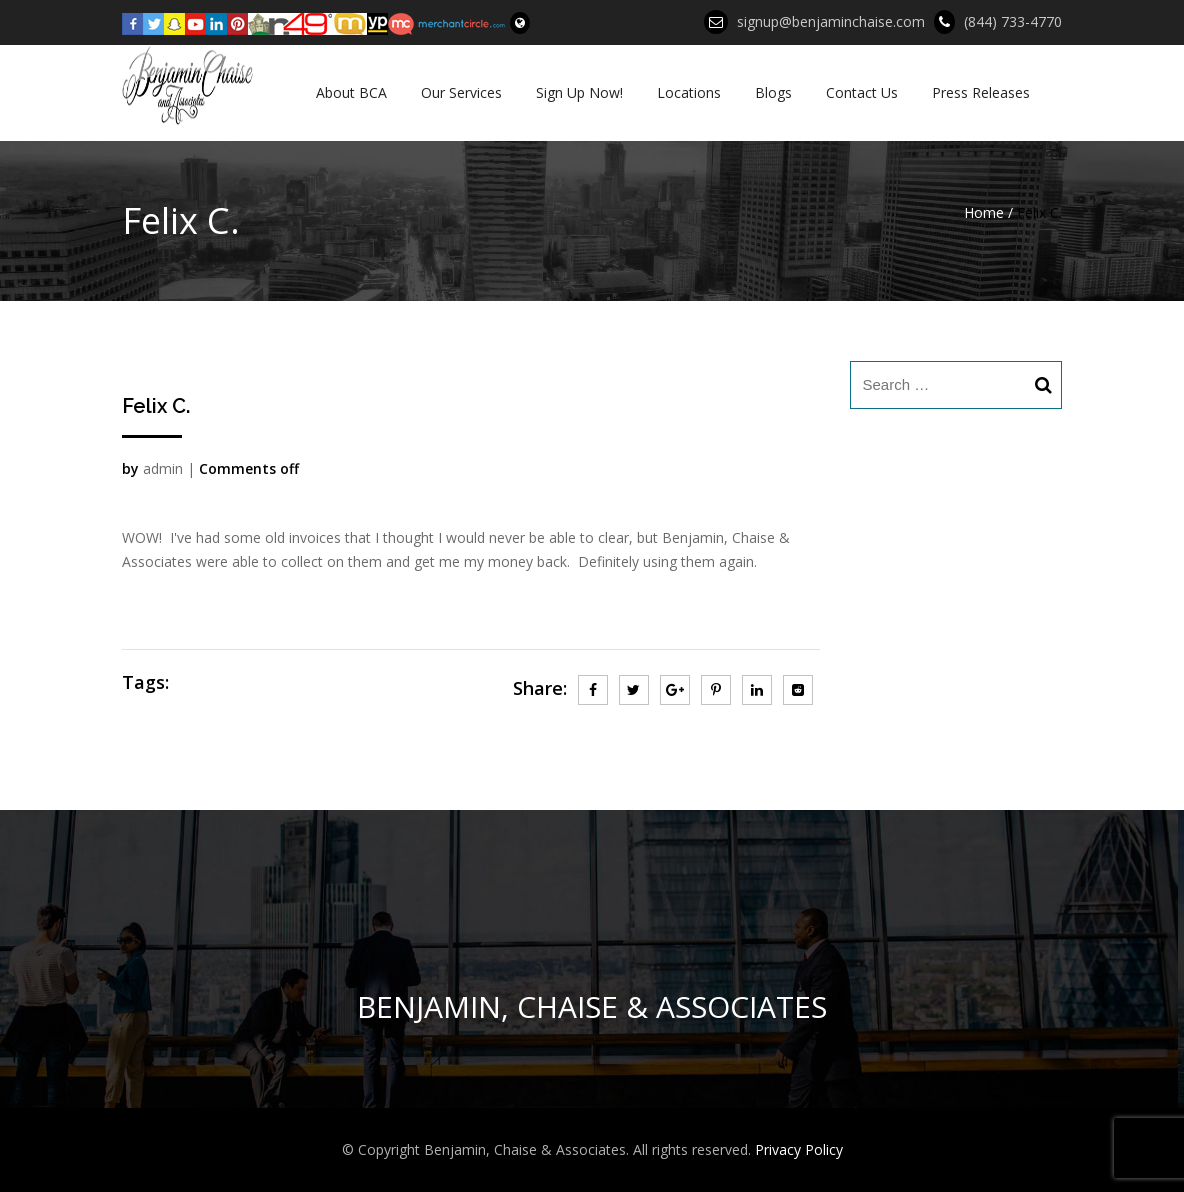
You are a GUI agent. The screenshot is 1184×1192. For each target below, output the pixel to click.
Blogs (773, 92)
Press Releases (981, 92)
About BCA (351, 92)
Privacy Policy (799, 1149)
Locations (689, 92)
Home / (988, 212)
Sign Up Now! (579, 92)
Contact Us (862, 92)
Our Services (461, 92)
